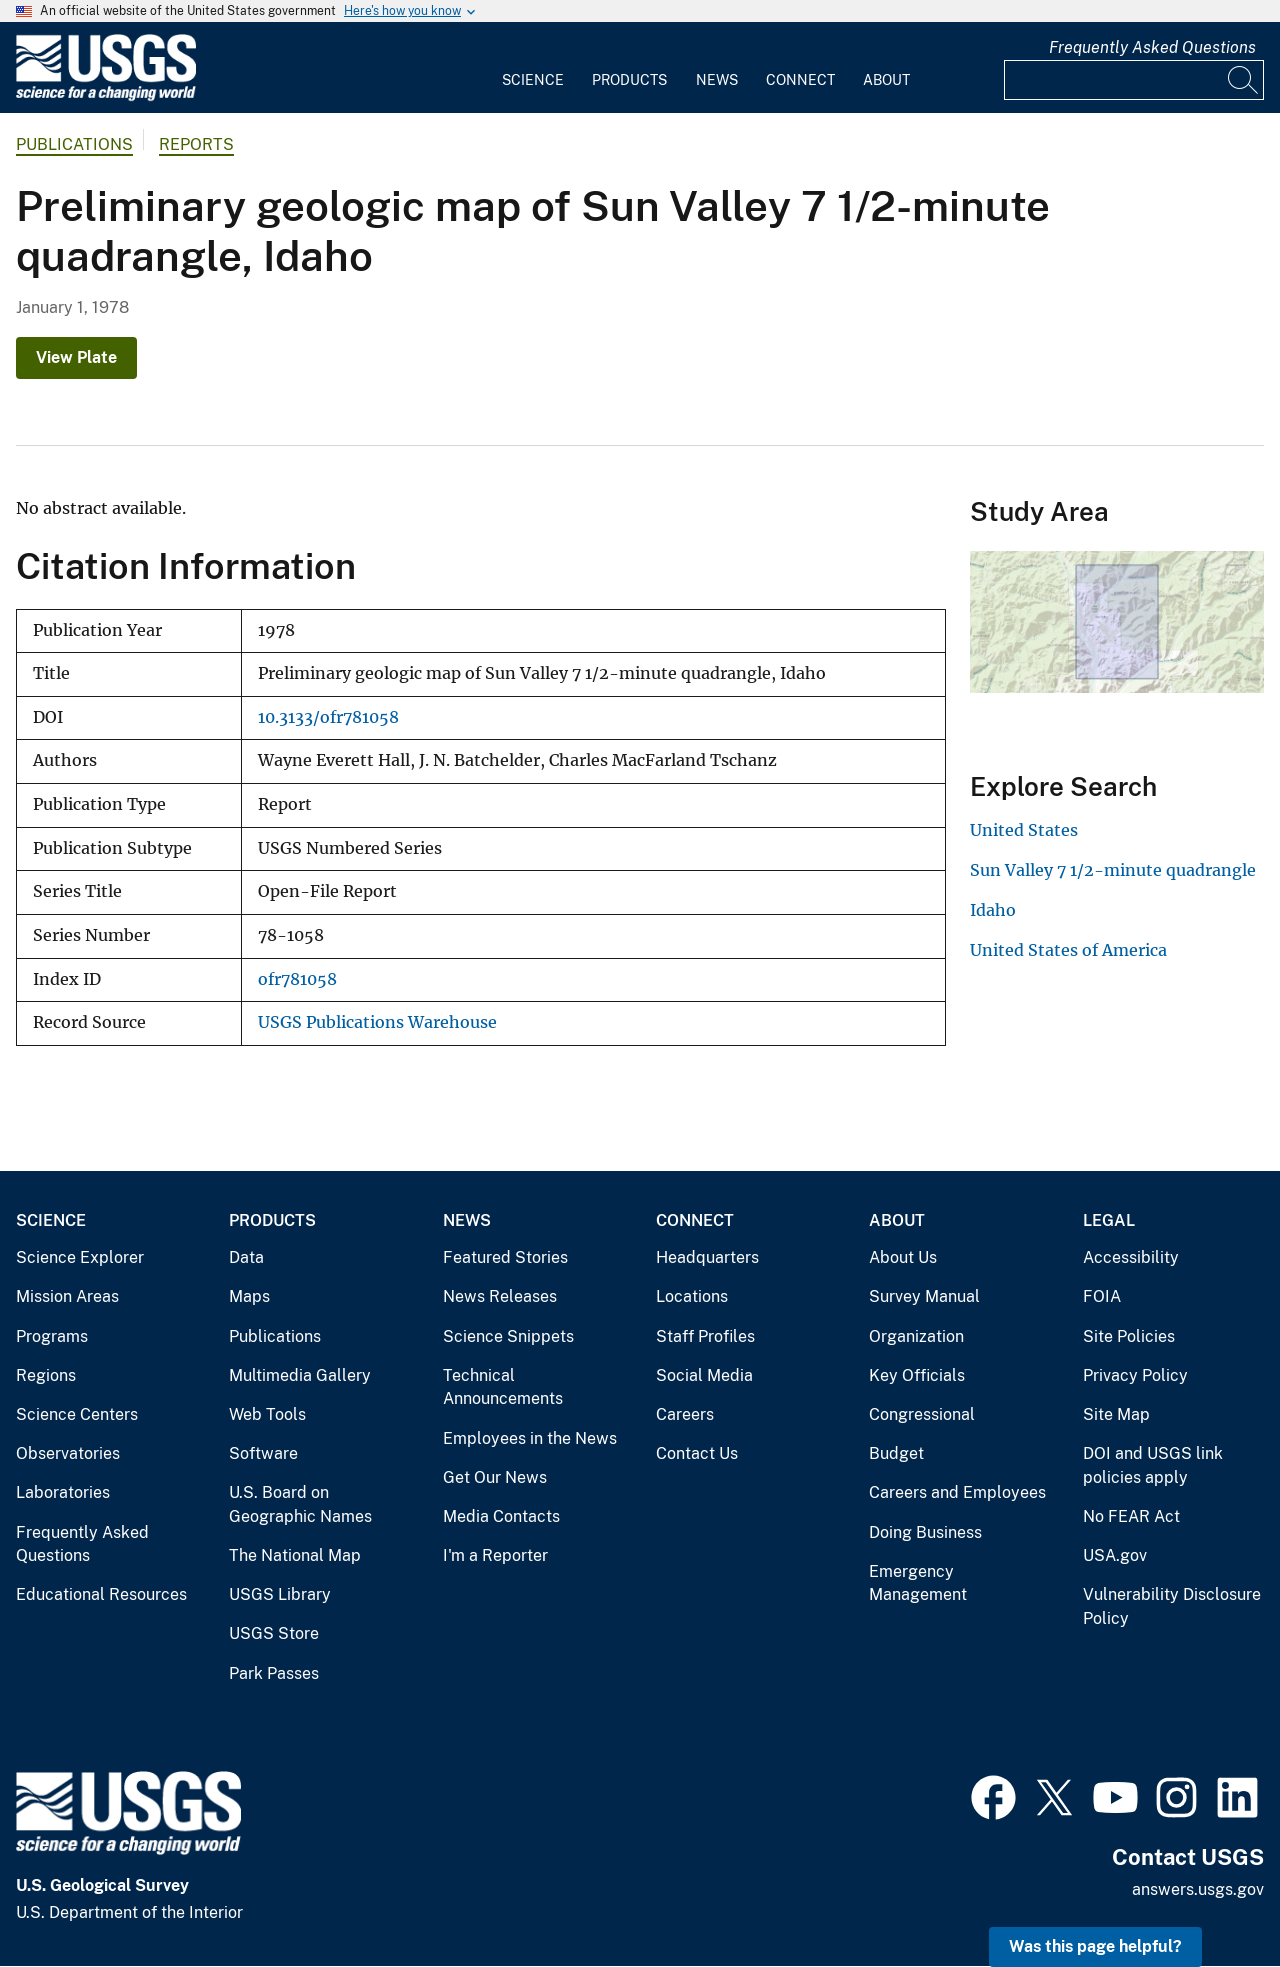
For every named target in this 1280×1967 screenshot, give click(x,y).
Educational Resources (101, 1594)
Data (246, 1257)
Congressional (922, 1414)
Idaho (993, 910)
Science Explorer (80, 1257)
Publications (74, 144)
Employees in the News (530, 1438)
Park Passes (274, 1673)
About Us (903, 1257)
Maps (249, 1296)
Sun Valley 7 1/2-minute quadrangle (1113, 870)
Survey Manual (924, 1296)
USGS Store (274, 1633)
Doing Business (925, 1532)
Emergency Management (918, 1583)
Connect (800, 80)
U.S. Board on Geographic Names (300, 1504)
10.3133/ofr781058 (328, 717)
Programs (52, 1336)
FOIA (1102, 1296)
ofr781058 (297, 979)
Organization (916, 1336)
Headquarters (707, 1257)
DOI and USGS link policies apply (1153, 1465)
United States (1024, 830)
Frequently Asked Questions (1152, 47)
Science (533, 80)
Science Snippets (508, 1336)
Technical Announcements (503, 1387)
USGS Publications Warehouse (377, 1022)
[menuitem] (533, 68)
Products (629, 80)
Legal (1109, 1220)
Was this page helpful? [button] (1095, 1946)
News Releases (500, 1296)
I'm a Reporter (495, 1555)
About (886, 80)
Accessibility (1131, 1257)
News (717, 80)
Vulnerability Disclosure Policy (1172, 1606)
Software (263, 1453)
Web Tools (267, 1414)
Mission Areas (67, 1296)
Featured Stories (505, 1257)
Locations (692, 1296)
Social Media (704, 1375)
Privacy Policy (1135, 1375)
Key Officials (917, 1375)
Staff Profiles (705, 1336)
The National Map (295, 1555)
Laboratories (63, 1492)
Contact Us (697, 1453)
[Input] (1134, 80)
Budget (896, 1453)
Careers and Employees (957, 1492)
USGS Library (280, 1594)
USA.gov (1115, 1555)
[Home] (106, 96)
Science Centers (77, 1414)
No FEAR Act (1131, 1516)
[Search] (1244, 80)
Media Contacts (501, 1516)
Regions (46, 1375)
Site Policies (1129, 1336)
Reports (196, 144)
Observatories (68, 1453)
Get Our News (495, 1477)
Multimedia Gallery (300, 1375)
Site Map (1116, 1414)
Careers (685, 1414)
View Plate (76, 357)
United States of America (1068, 950)
